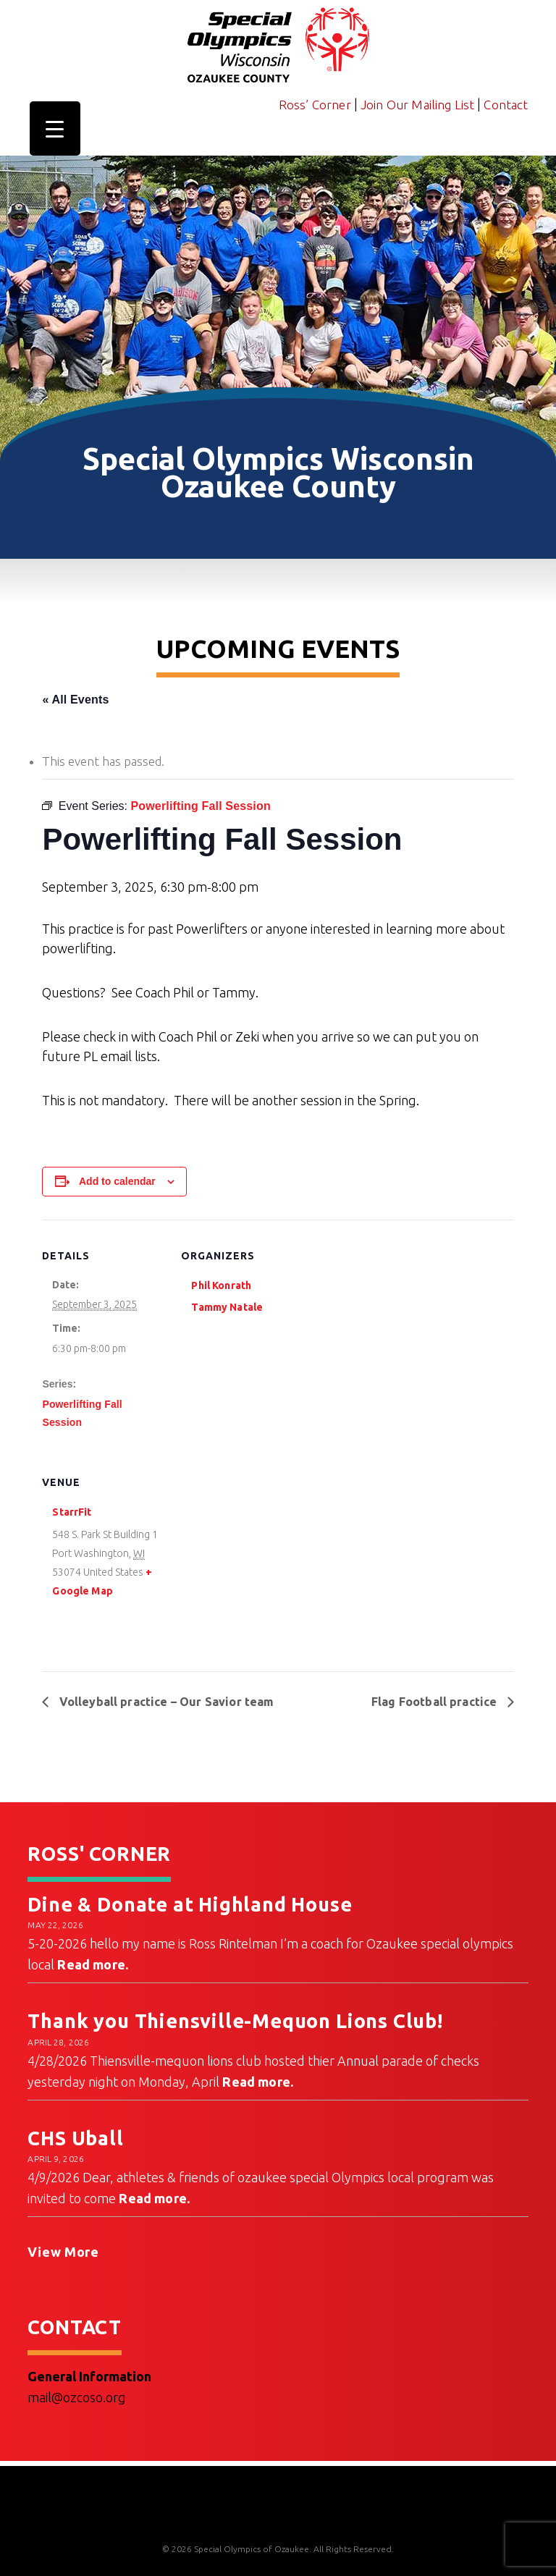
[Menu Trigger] (55, 128)
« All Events (75, 699)
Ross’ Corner (315, 104)
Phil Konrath (221, 1285)
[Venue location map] (257, 1545)
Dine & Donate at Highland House (190, 1904)
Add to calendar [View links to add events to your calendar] (117, 1181)
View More (63, 2252)
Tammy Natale (227, 1307)
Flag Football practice (435, 1701)
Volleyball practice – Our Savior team (165, 1701)
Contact (506, 104)
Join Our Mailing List (418, 104)
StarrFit (71, 1512)
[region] (278, 320)
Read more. (92, 1964)
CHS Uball (75, 2138)
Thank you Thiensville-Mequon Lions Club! (235, 2021)
